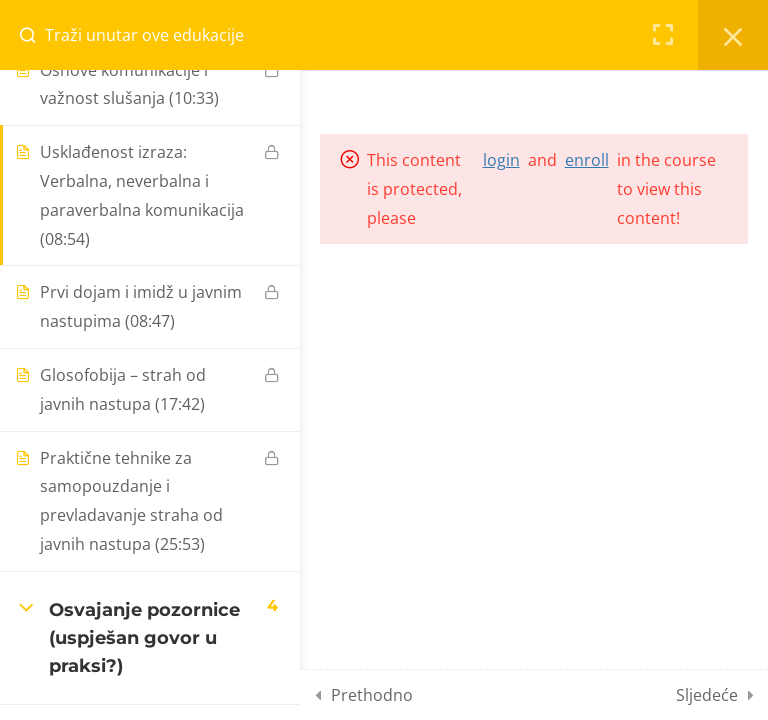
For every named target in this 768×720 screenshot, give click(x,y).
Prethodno (372, 695)
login (501, 160)
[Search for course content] (36, 35)
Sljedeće (707, 695)
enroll (587, 160)
